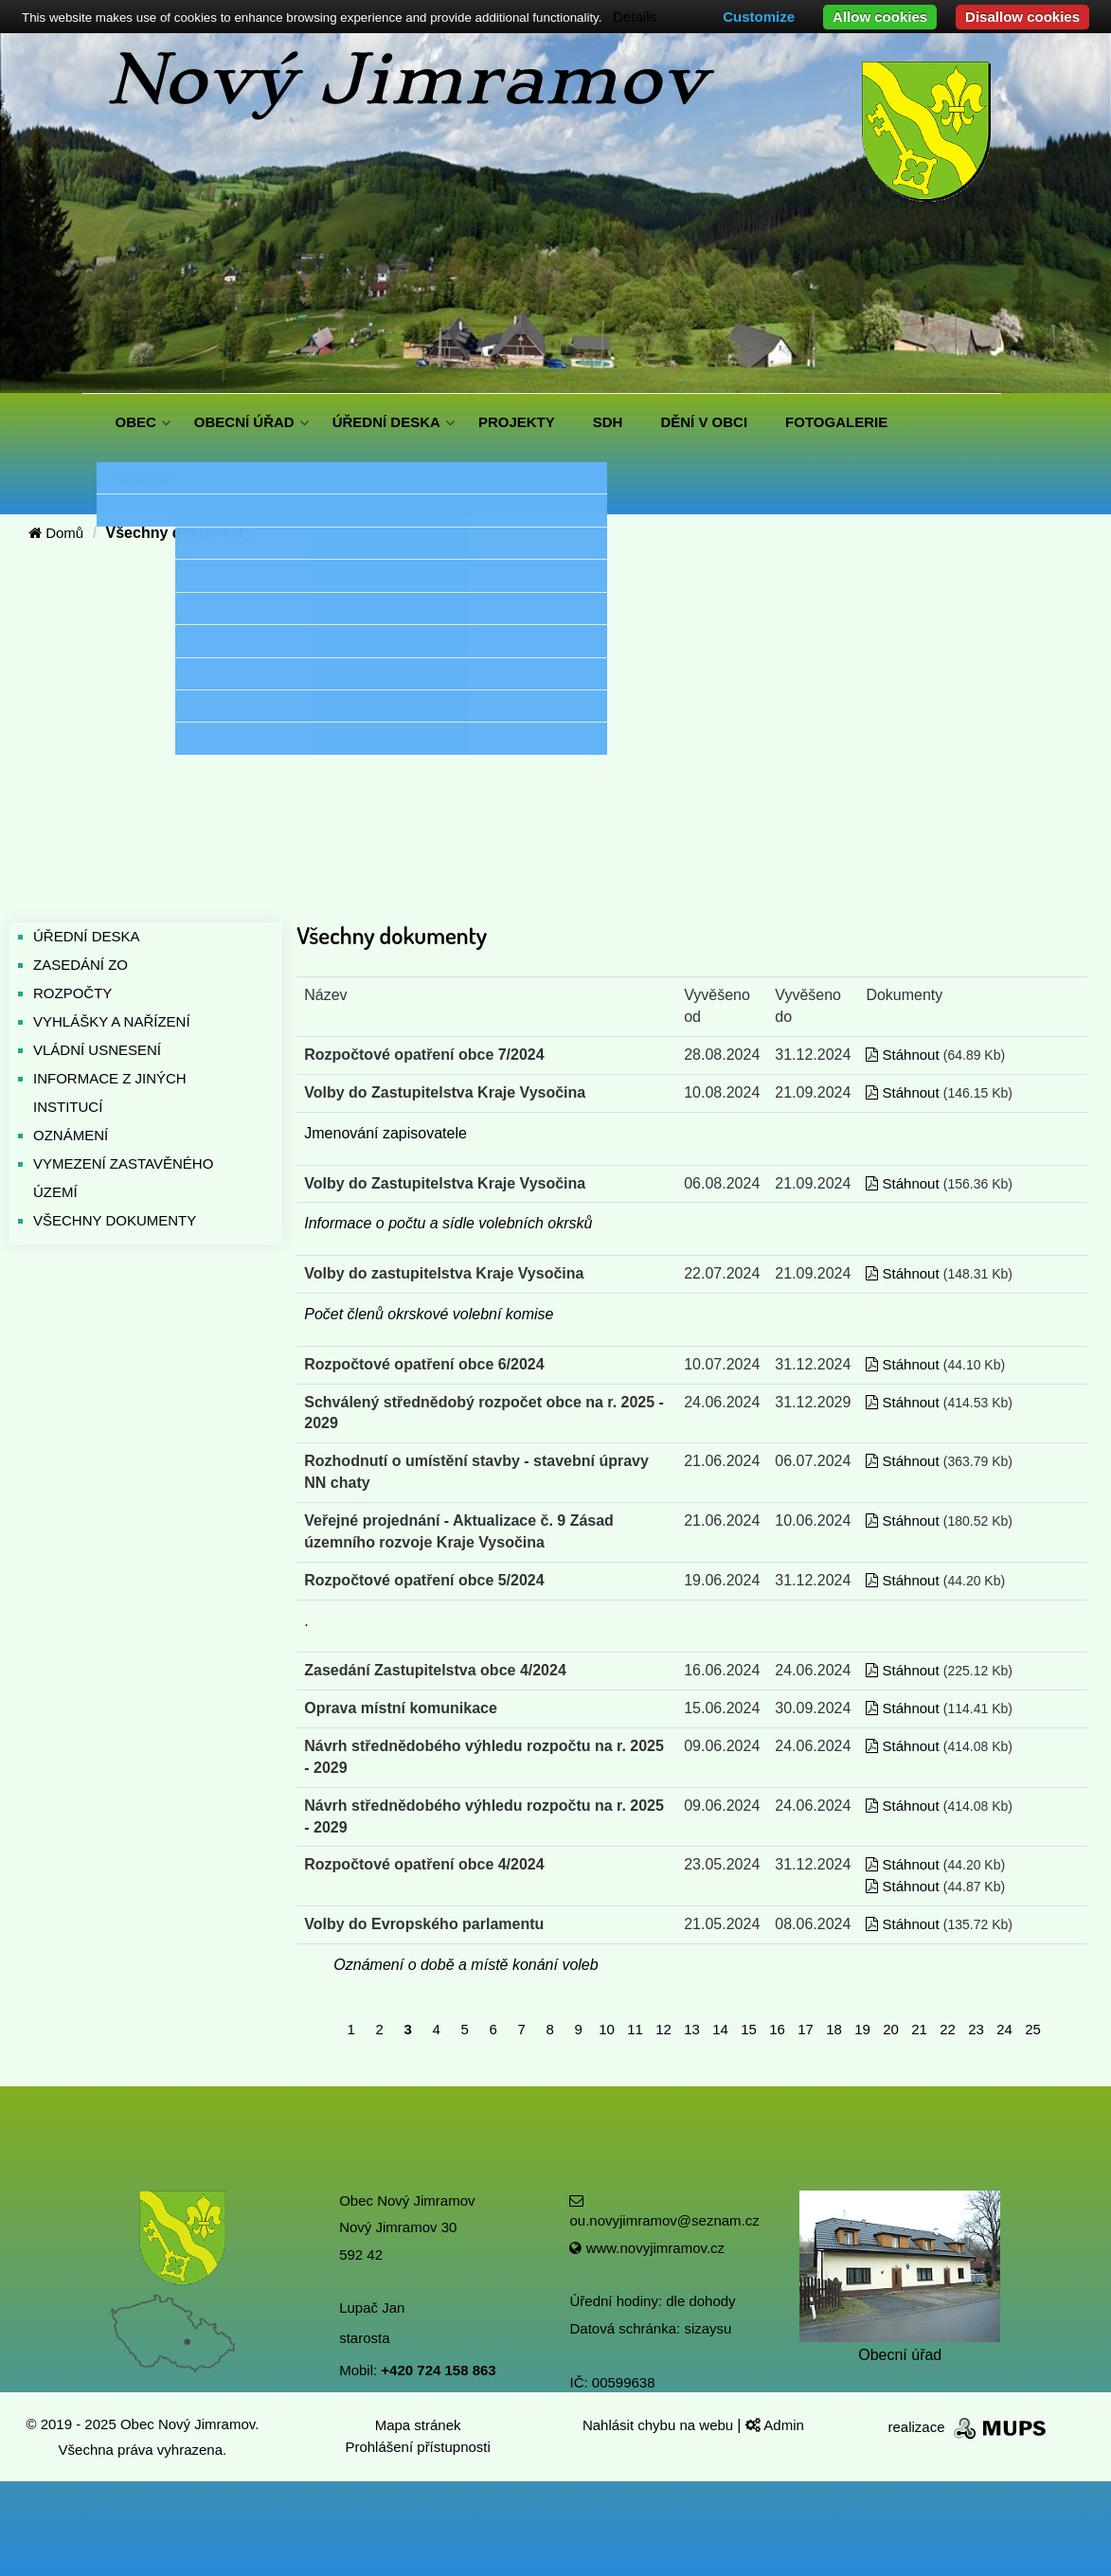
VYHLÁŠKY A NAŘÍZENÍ (111, 1021)
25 (1033, 2029)
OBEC (136, 422)
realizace (968, 2427)
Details (634, 17)
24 (1004, 2029)
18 (834, 2029)
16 (777, 2029)
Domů (55, 533)
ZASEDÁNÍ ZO (80, 965)
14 (720, 2029)
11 (635, 2029)
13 (692, 2029)
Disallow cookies (1022, 17)
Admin (774, 2425)
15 (749, 2029)
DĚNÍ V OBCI (703, 422)
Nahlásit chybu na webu (659, 2425)
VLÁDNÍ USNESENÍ (97, 1050)
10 (607, 2029)
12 (663, 2029)
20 (891, 2029)
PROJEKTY (516, 422)
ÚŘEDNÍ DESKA (386, 422)
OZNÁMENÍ (70, 1135)
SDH (608, 422)
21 (919, 2029)
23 (976, 2029)
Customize (759, 17)
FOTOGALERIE (836, 422)
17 (805, 2029)
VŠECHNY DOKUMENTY (114, 1220)
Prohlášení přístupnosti (417, 2447)
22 (948, 2029)
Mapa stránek (418, 2425)
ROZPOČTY (72, 993)
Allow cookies (880, 17)
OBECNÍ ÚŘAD (244, 422)
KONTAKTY (154, 479)
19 (862, 2029)
